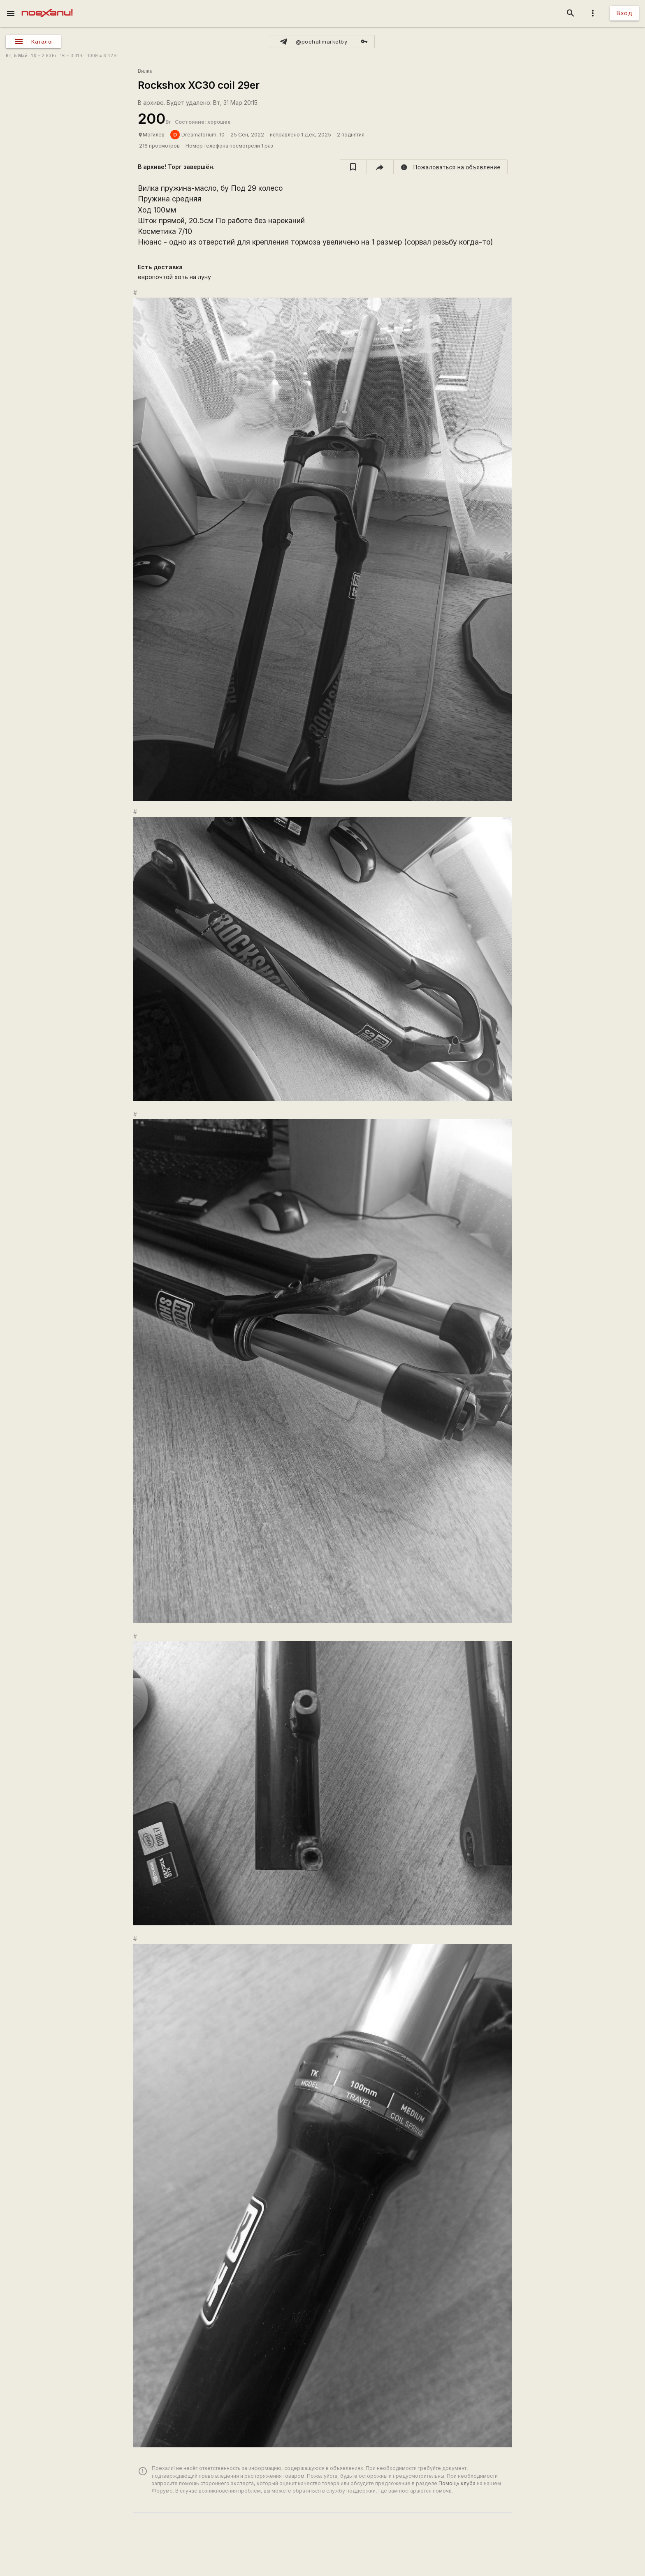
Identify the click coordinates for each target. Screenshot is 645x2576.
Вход (624, 12)
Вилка (145, 71)
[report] (451, 166)
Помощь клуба (457, 2483)
